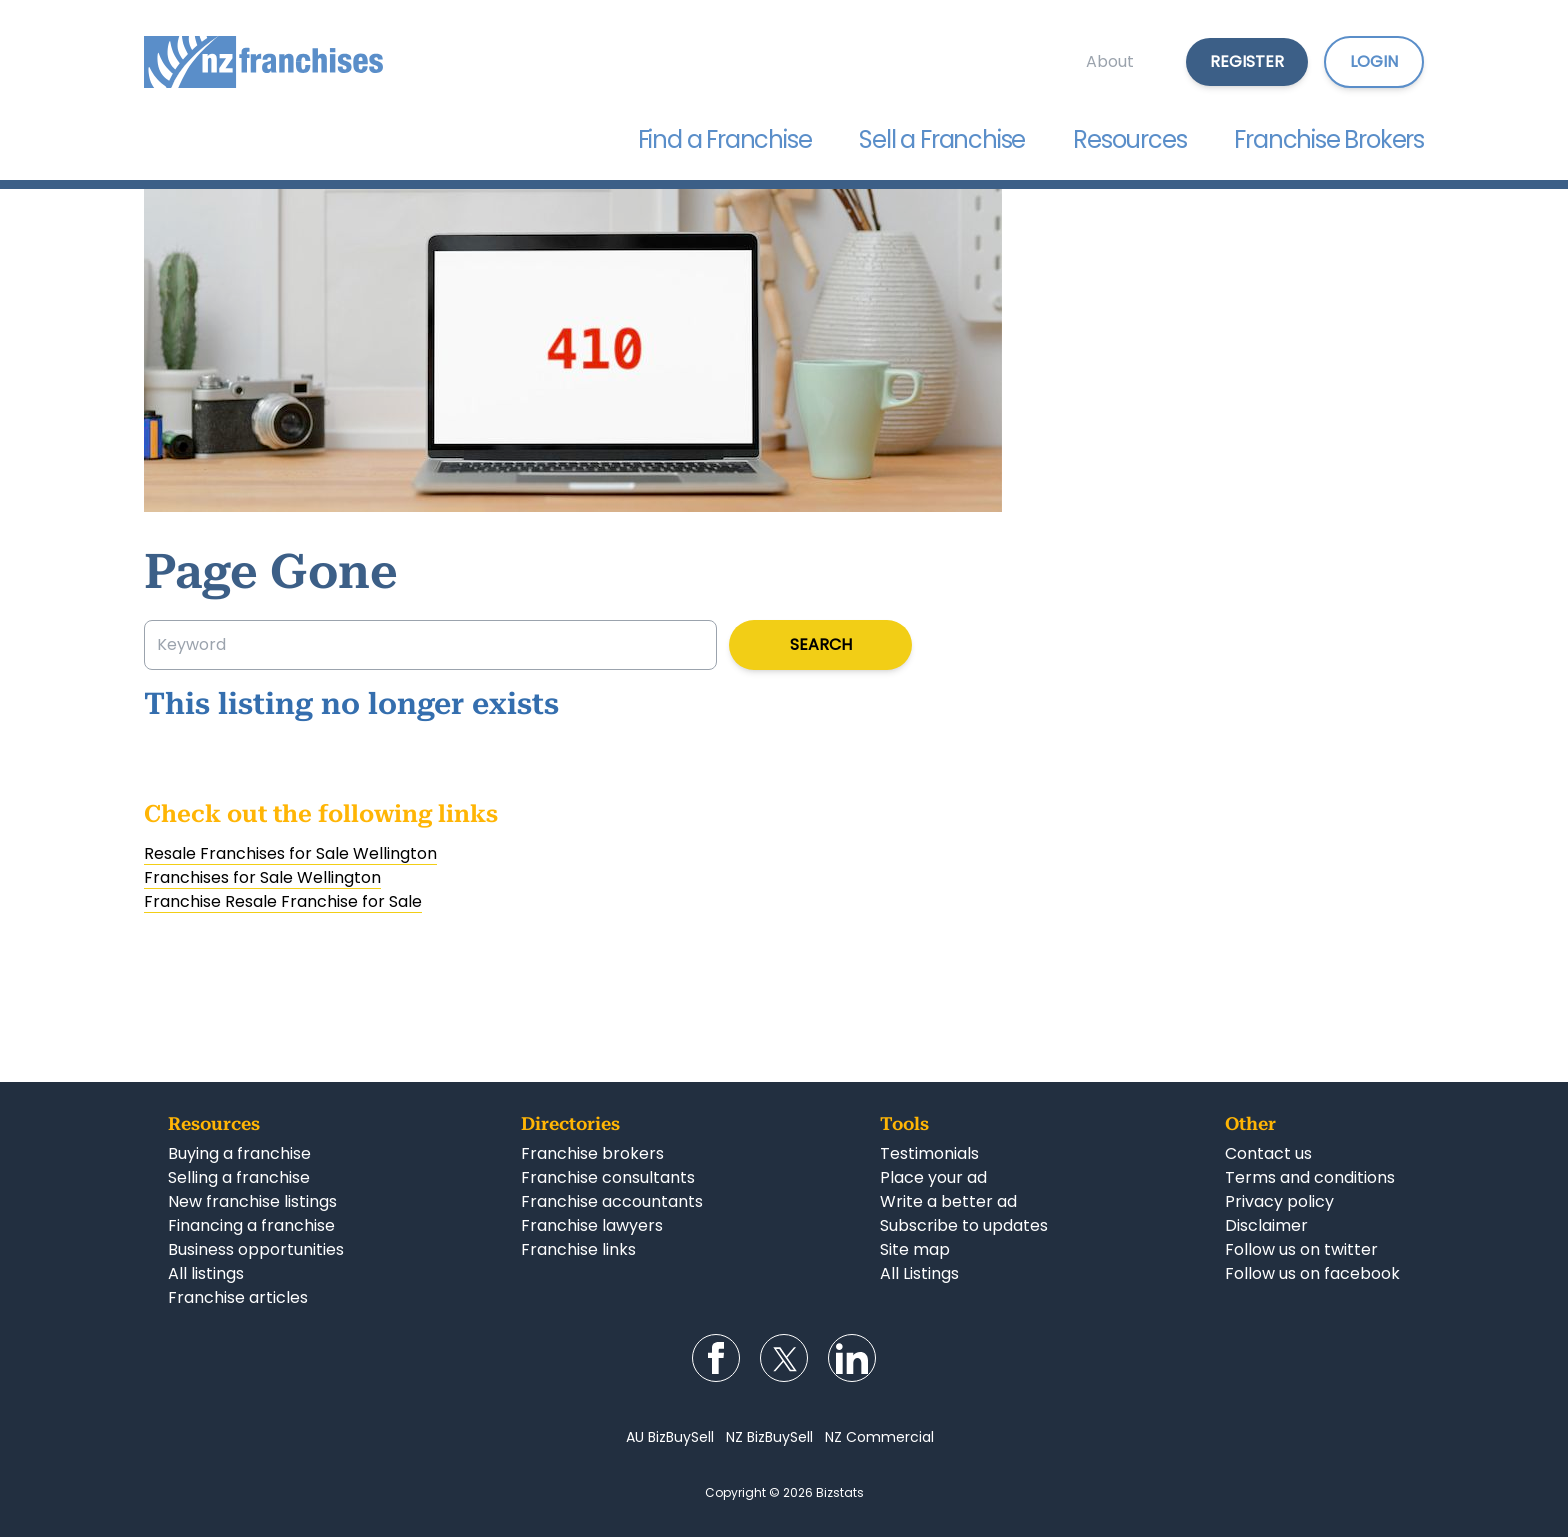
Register (1247, 61)
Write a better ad (948, 1201)
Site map (915, 1249)
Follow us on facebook (1312, 1273)
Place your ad (933, 1177)
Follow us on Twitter (784, 1358)
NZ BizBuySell (769, 1437)
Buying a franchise (239, 1153)
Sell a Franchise (942, 139)
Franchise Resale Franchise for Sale (283, 901)
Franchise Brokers (1329, 139)
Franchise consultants (608, 1177)
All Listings (919, 1273)
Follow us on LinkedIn (852, 1358)
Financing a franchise (251, 1225)
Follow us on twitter (1301, 1249)
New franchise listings (252, 1201)
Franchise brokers (592, 1153)
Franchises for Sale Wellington (262, 877)
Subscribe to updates (964, 1225)
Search (821, 644)
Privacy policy (1279, 1201)
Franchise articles (238, 1297)
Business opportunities (256, 1249)
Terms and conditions (1310, 1177)
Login (1374, 61)
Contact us (1268, 1153)
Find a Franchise (725, 139)
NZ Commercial (879, 1437)
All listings (206, 1273)
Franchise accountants (612, 1201)
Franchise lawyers (592, 1225)
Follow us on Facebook (716, 1358)
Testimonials (929, 1153)
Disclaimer (1266, 1225)
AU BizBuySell (670, 1437)
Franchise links (578, 1249)
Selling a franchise (239, 1177)
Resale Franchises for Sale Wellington (290, 853)
